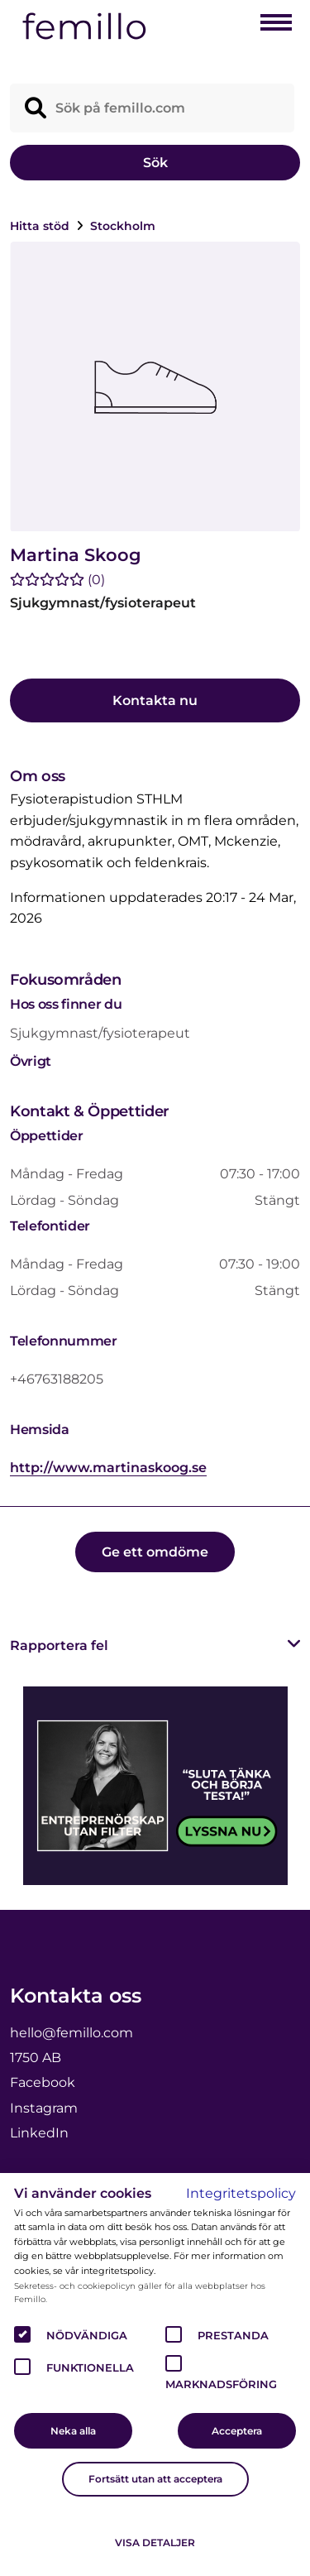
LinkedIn (39, 2133)
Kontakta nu (155, 700)
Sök (155, 162)
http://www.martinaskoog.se (108, 1467)
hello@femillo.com (71, 2033)
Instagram (44, 2108)
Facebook (42, 2082)
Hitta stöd (41, 225)
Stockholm (122, 225)
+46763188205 (56, 1379)
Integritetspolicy (241, 2193)
